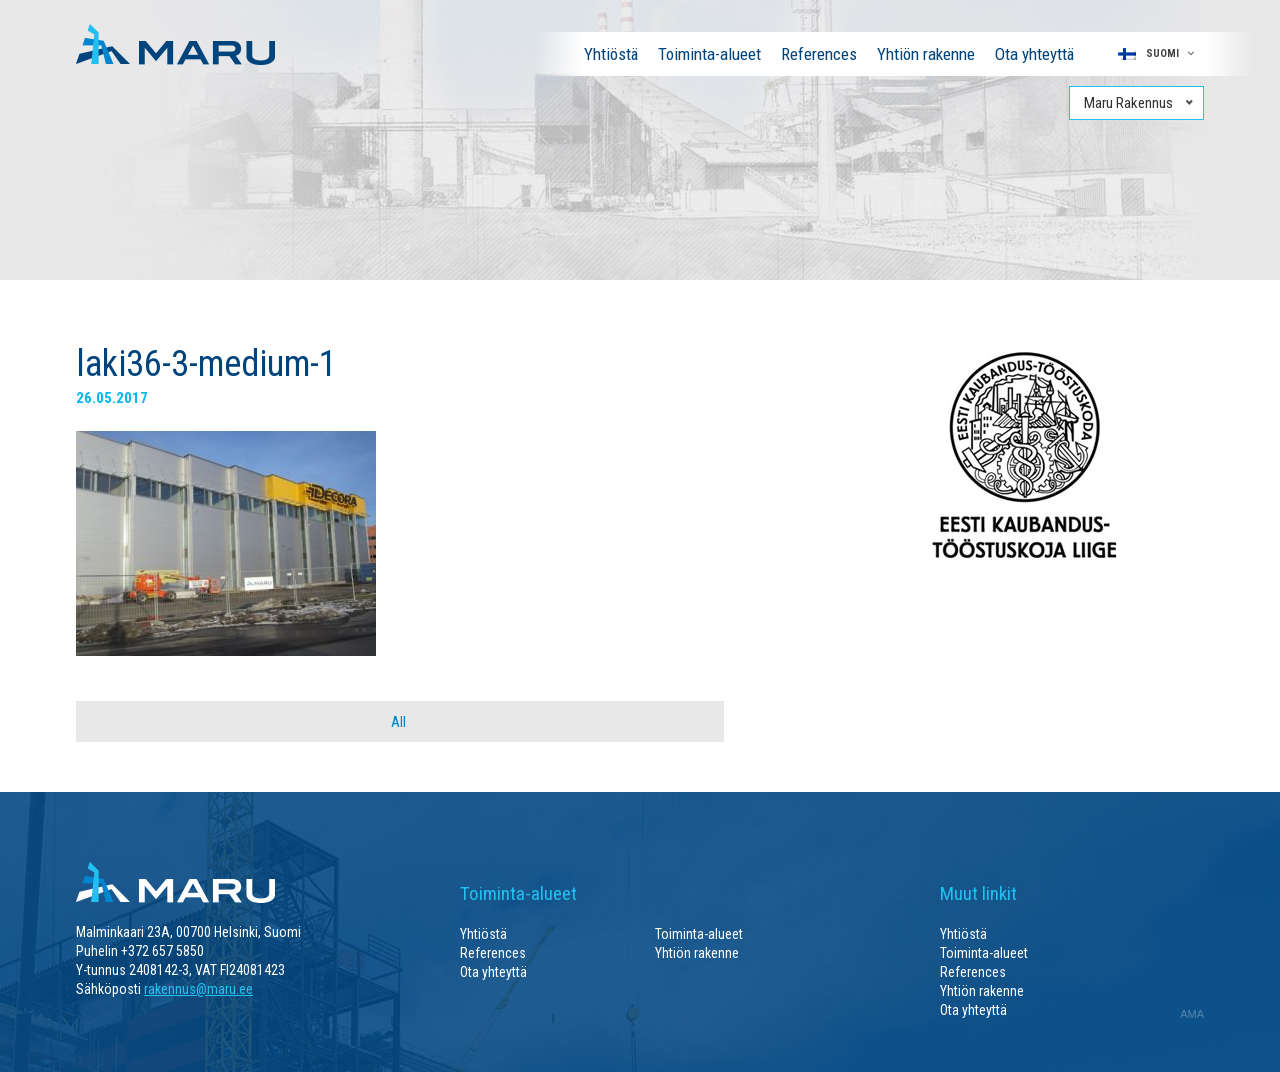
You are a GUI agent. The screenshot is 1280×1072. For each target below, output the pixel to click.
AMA (1192, 1014)
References (819, 54)
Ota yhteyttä (1034, 54)
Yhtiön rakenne (926, 54)
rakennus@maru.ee (198, 989)
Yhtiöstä (611, 54)
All (398, 722)
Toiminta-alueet (709, 54)
